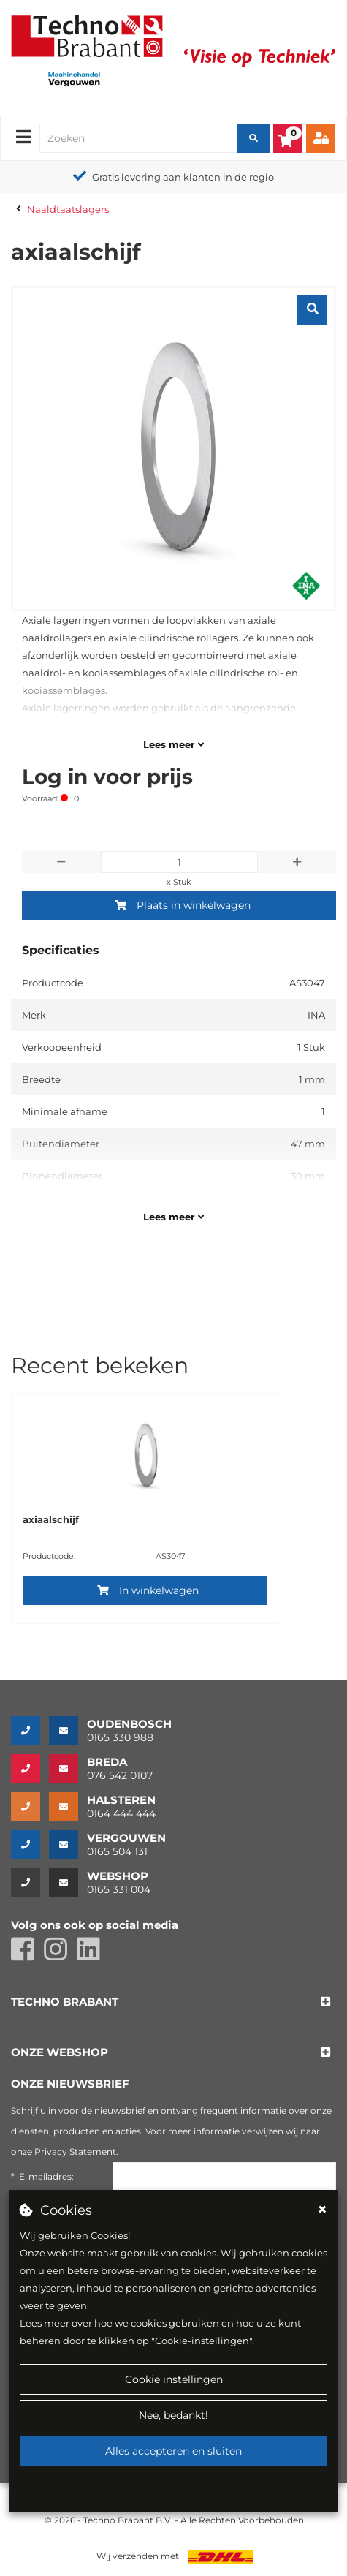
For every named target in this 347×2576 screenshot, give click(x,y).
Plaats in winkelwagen (183, 905)
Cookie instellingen (174, 2379)
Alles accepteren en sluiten (173, 2451)
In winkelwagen (148, 1590)
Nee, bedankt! (173, 2415)
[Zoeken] (253, 138)
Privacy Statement (75, 2151)
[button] (64, 2002)
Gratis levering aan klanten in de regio (183, 177)
